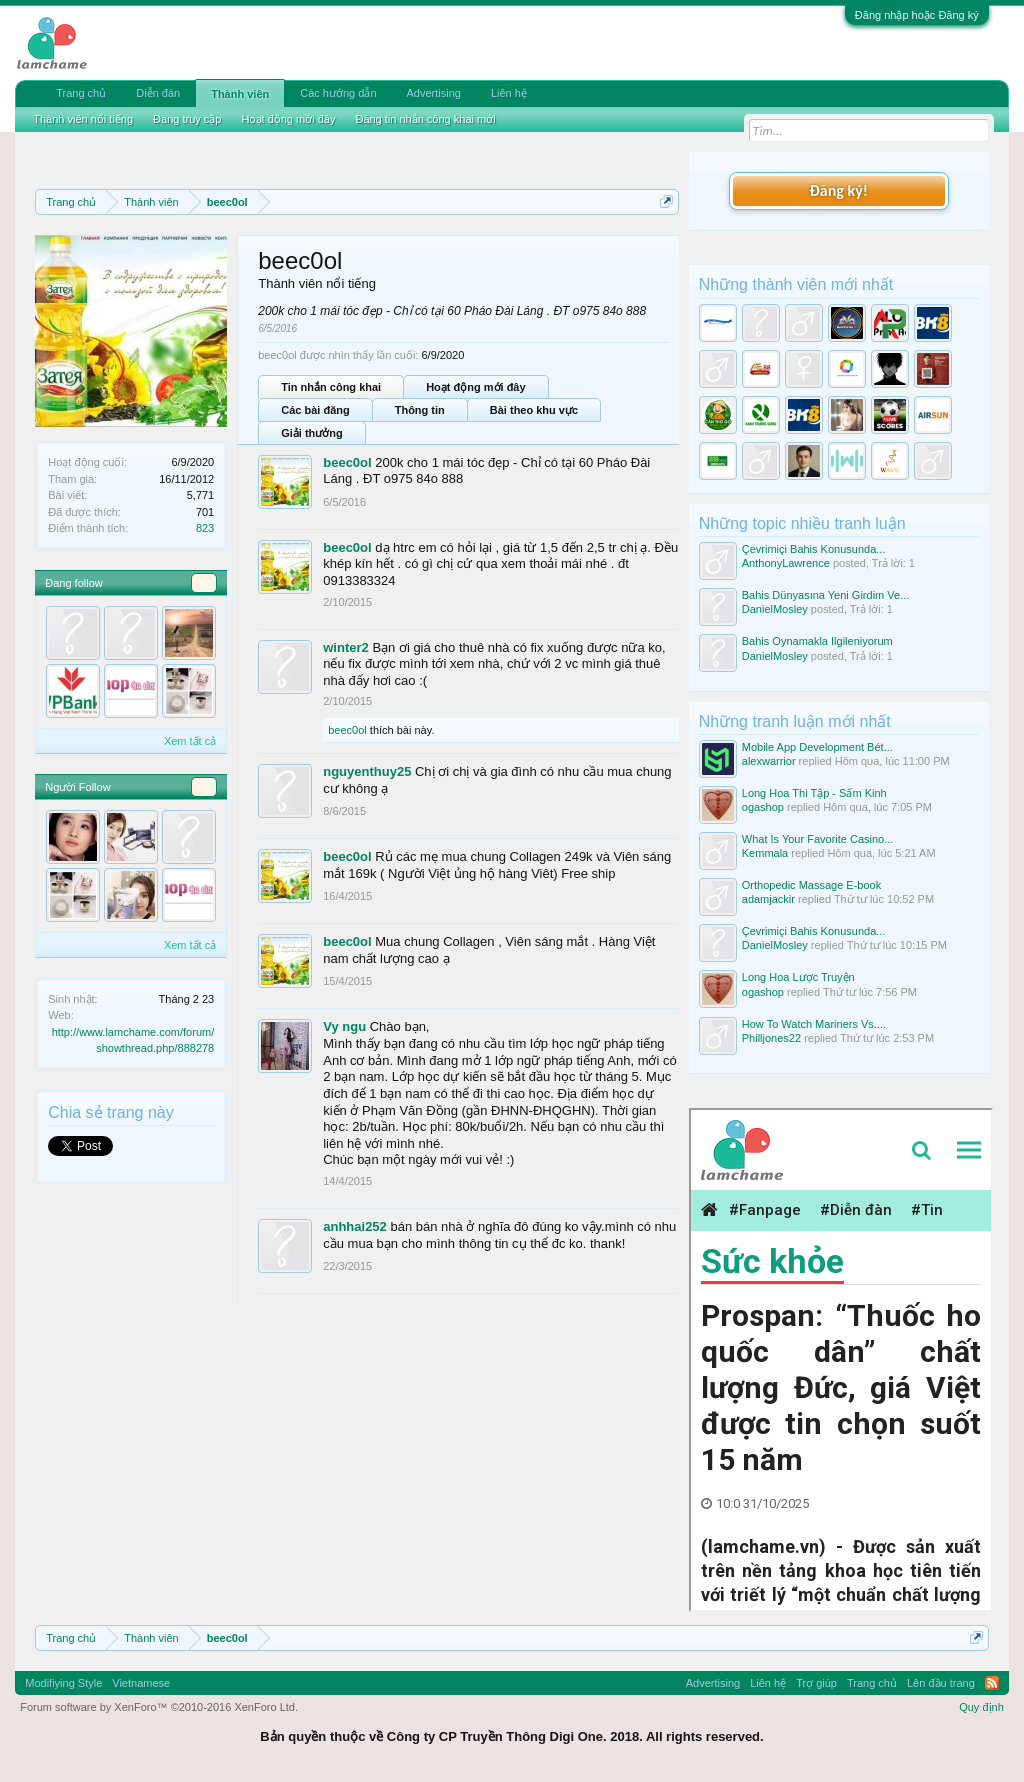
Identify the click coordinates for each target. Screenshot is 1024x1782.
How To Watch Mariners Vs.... (814, 1024)
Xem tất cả (190, 741)
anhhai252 (355, 1226)
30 (204, 583)
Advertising (434, 93)
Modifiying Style (63, 1683)
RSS (992, 1683)
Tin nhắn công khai (331, 387)
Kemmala (765, 853)
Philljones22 (771, 1038)
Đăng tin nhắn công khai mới (425, 119)
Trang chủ (81, 93)
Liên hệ (509, 93)
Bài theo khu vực (534, 410)
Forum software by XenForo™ (159, 1707)
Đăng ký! (839, 190)
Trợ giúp (816, 1683)
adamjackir (768, 899)
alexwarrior (769, 761)
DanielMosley (775, 609)
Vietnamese (141, 1683)
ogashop (763, 807)
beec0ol (347, 462)
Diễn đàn (158, 93)
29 (204, 787)
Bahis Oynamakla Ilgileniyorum (817, 641)
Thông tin (420, 410)
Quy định (981, 1707)
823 (205, 528)
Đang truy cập (187, 119)
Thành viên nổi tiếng (83, 119)
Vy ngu (344, 1026)
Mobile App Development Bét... (817, 747)
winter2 (346, 647)
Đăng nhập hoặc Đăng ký (917, 15)
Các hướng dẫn (338, 93)
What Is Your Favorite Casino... (818, 839)
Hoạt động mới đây (475, 387)
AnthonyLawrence (786, 563)
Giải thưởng (312, 433)
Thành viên (240, 94)
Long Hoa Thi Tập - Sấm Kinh (814, 793)
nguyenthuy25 (367, 771)
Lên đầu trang (941, 1683)
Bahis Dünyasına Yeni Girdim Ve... (826, 595)
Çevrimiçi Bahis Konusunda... (814, 549)
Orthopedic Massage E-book (811, 885)
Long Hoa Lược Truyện (798, 977)
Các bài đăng (315, 410)
